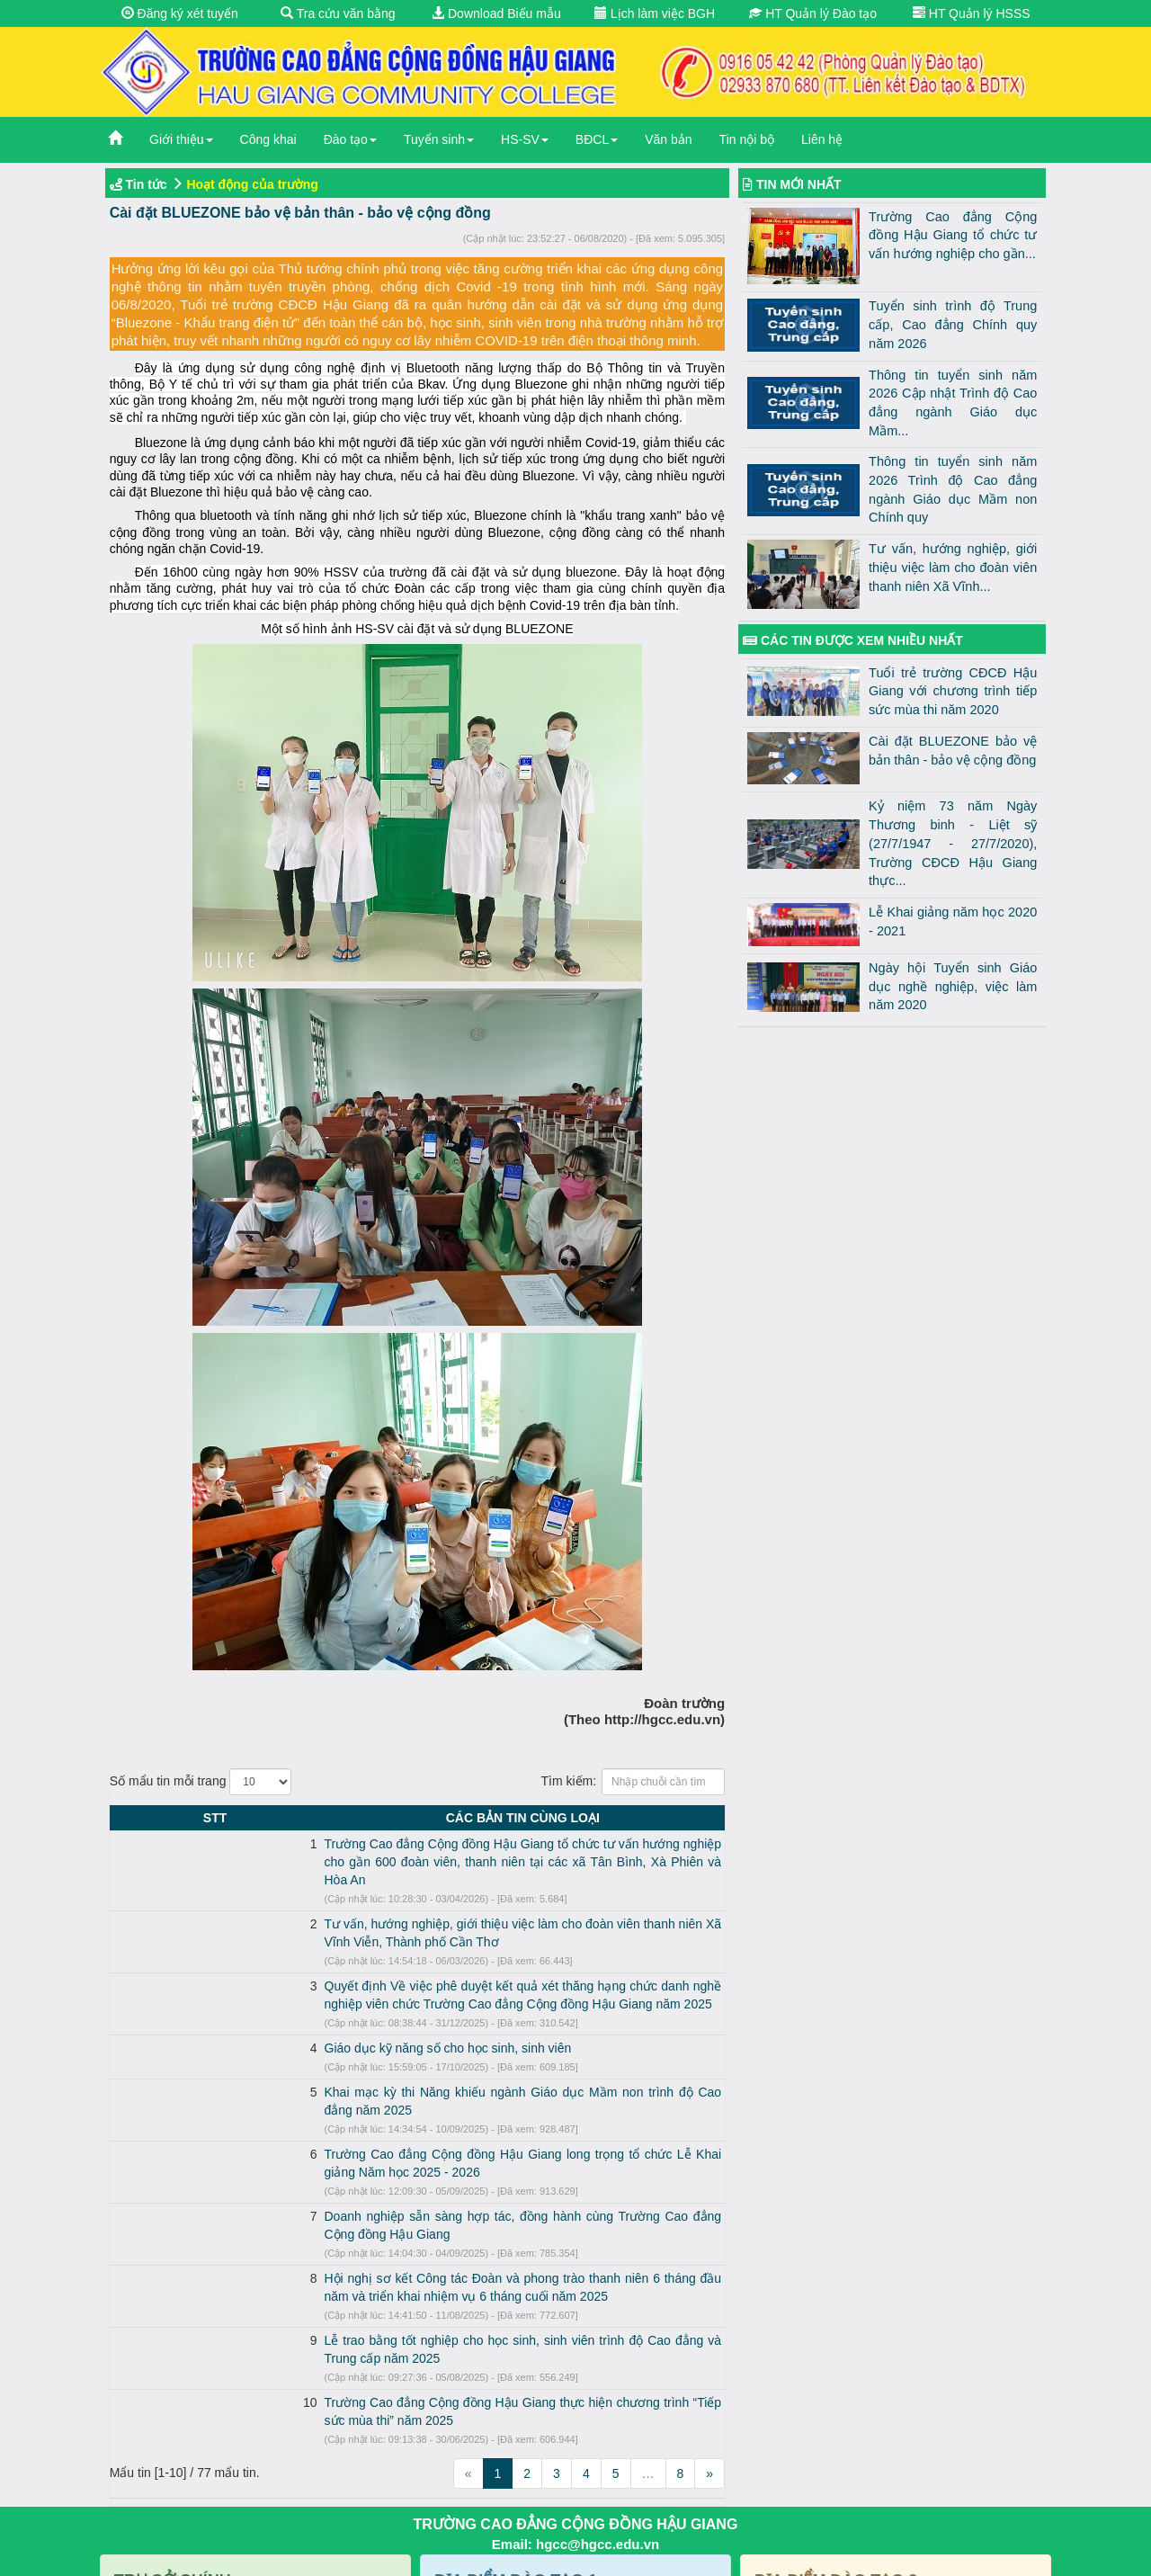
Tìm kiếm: (632, 1781)
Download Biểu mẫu (496, 13)
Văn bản (668, 139)
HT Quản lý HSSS (972, 13)
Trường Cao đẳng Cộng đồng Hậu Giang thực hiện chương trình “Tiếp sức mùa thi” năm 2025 (407, 2294)
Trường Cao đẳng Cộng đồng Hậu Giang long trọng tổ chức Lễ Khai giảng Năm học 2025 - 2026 (414, 2100)
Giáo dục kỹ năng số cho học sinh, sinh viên (268, 2012)
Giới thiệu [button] (181, 139)
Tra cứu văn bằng (338, 13)
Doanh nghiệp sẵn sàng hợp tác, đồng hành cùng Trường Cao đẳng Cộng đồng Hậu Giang (399, 2144)
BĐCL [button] (597, 139)
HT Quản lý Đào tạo (813, 13)
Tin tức (146, 184)
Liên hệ (822, 139)
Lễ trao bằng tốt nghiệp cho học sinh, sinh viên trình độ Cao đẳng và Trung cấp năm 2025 (396, 2250)
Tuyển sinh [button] (439, 139)
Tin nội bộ (746, 139)
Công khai (268, 139)
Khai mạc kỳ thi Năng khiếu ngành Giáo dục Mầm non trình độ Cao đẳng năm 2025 (378, 2056)
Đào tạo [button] (350, 139)
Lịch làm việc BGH (654, 13)
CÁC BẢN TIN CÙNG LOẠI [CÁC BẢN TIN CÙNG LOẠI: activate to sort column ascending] (433, 1818)
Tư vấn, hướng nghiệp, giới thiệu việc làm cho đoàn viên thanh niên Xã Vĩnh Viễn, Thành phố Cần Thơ (432, 1906)
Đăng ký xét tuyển (179, 13)
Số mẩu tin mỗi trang (201, 1781)
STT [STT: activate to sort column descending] (125, 1818)
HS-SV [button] (525, 139)
